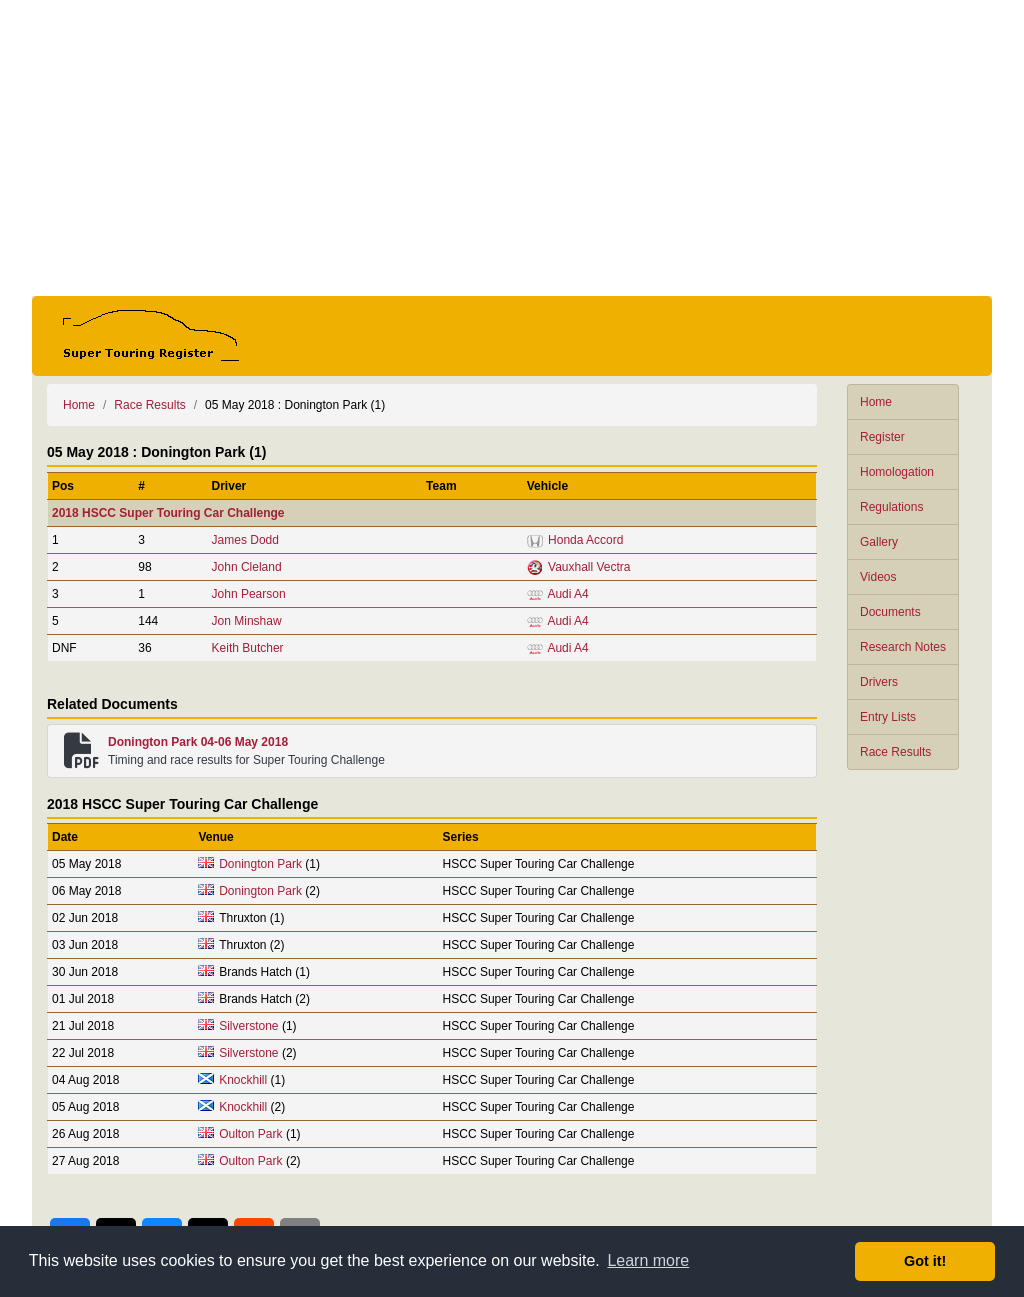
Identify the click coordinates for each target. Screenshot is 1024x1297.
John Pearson (249, 594)
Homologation (897, 472)
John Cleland (247, 567)
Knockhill (243, 1080)
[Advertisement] (512, 148)
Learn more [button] (648, 1260)
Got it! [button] (925, 1261)
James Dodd (245, 540)
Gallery (879, 542)
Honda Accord (585, 540)
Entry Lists (888, 717)
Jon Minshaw (247, 621)
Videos (878, 577)
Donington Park (260, 864)
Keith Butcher (248, 648)
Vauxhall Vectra (589, 567)
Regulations (891, 507)
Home (876, 402)
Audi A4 (567, 594)
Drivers (879, 682)
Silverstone (248, 1026)
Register (882, 437)
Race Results (895, 752)
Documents (890, 612)
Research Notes (903, 647)
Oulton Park (250, 1134)
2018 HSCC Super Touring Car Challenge (168, 513)
